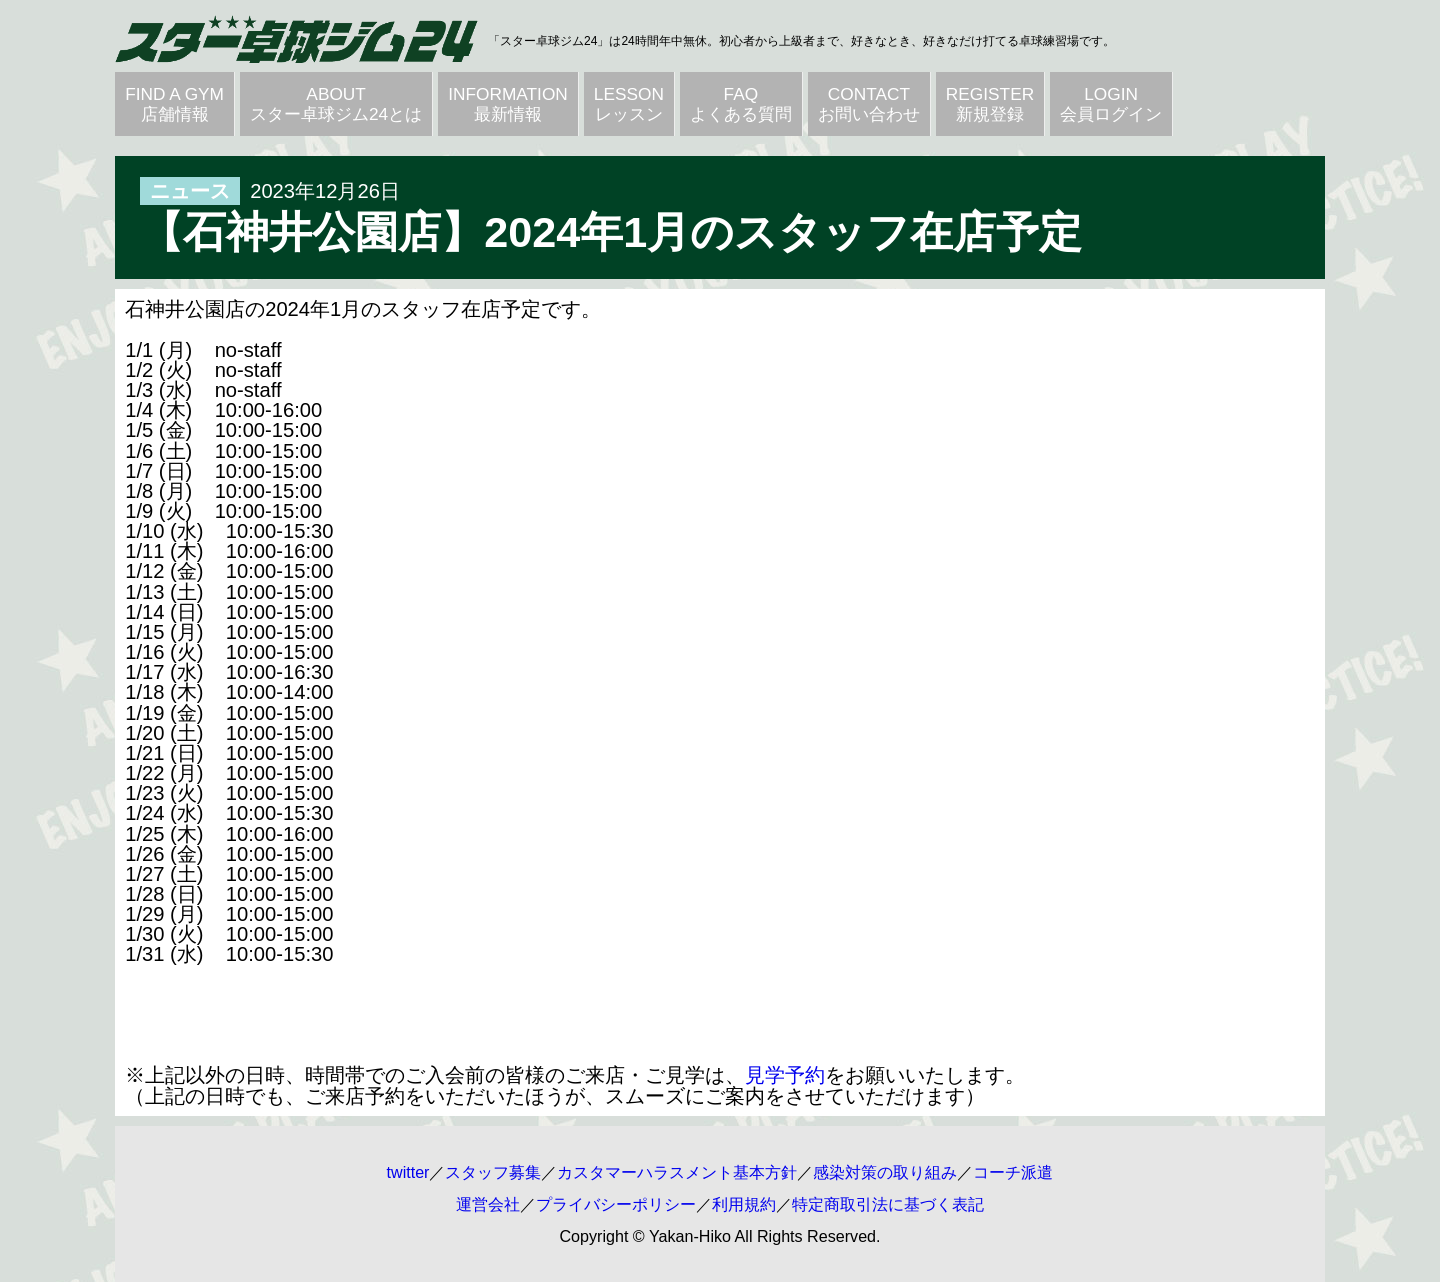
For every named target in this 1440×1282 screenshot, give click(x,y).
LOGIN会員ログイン (1111, 104)
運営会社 (488, 1204)
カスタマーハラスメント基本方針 (677, 1172)
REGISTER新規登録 (990, 104)
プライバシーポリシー (616, 1204)
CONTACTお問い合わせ (869, 104)
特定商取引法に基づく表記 (888, 1204)
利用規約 (744, 1204)
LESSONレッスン (629, 104)
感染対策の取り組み (885, 1172)
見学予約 (785, 1075)
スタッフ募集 (493, 1172)
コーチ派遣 (1013, 1172)
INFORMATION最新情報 (508, 104)
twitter (408, 1172)
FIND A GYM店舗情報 (174, 104)
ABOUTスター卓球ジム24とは (336, 104)
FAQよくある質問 (741, 104)
